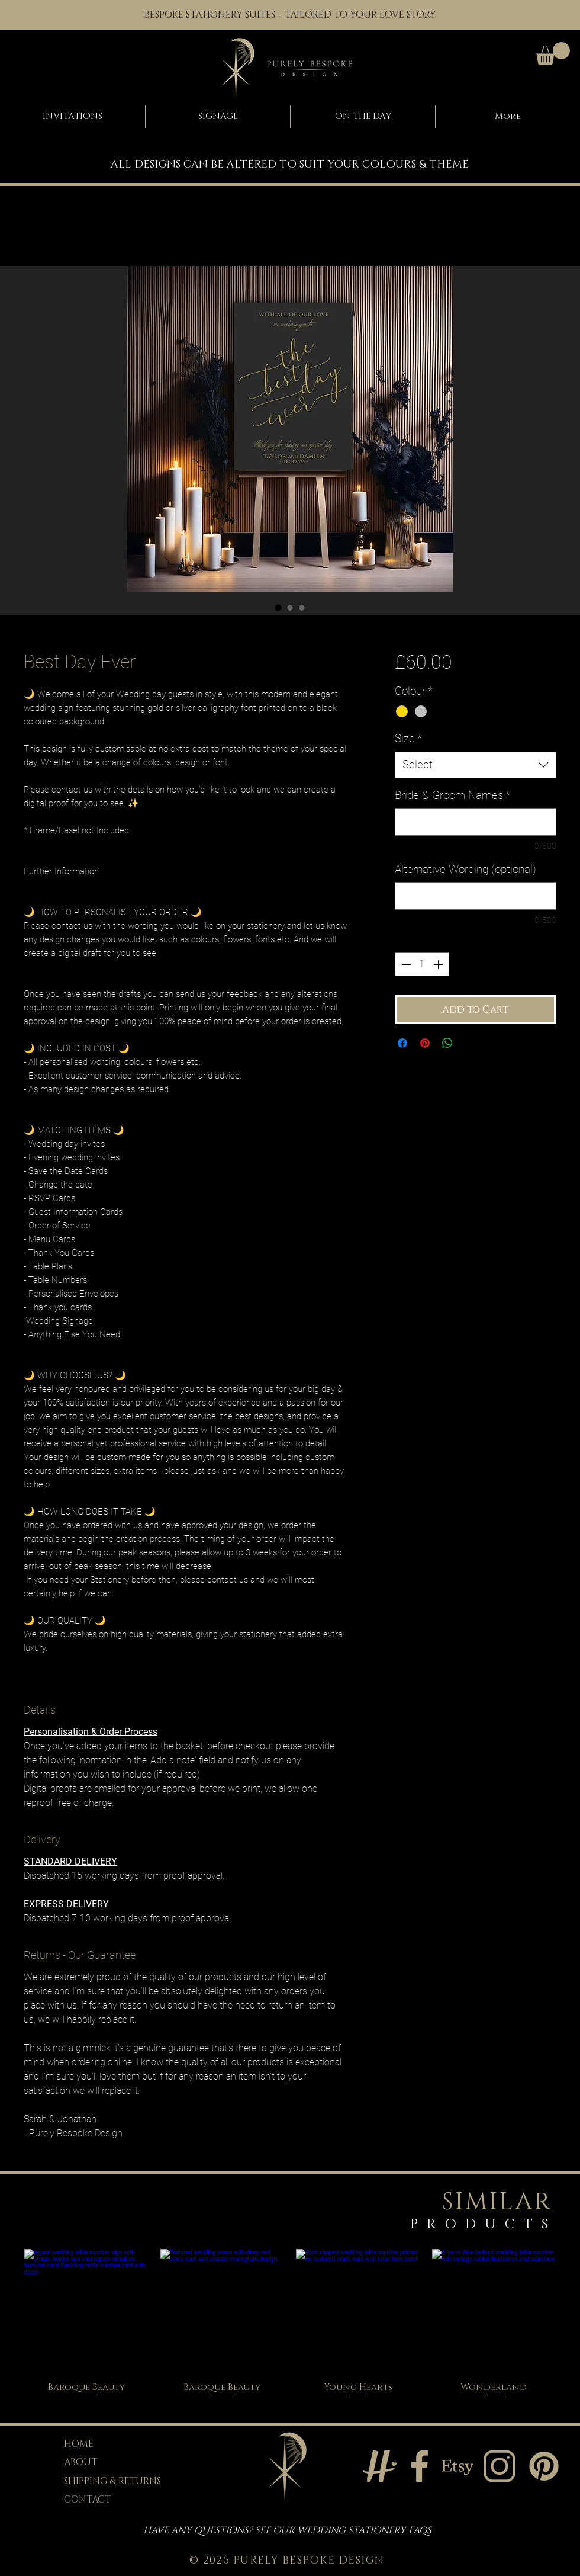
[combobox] (475, 765)
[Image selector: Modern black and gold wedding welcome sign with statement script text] (290, 608)
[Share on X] (470, 1043)
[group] (290, 2324)
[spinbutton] (422, 964)
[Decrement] (405, 964)
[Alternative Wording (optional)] (475, 895)
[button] (553, 53)
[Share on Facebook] (402, 1043)
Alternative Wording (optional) (465, 869)
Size (408, 738)
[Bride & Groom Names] (475, 821)
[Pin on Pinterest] (425, 1043)
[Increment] (439, 964)
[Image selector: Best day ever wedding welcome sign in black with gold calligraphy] (278, 608)
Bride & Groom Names (452, 795)
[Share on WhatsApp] (447, 1043)
